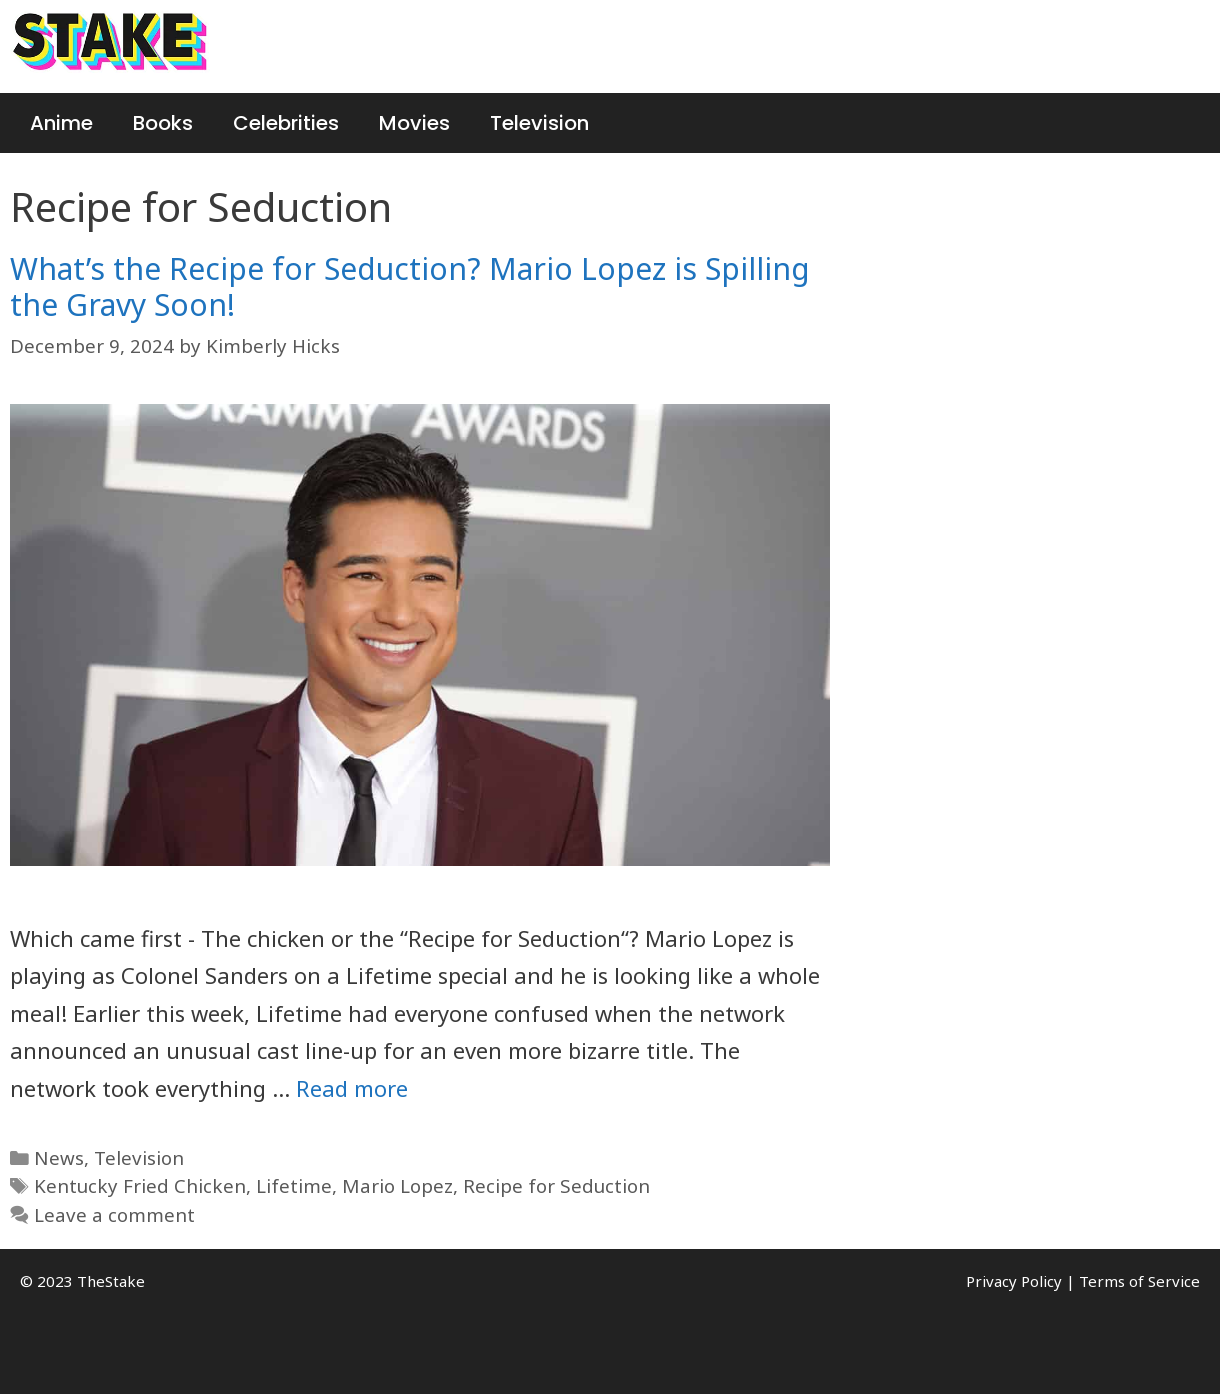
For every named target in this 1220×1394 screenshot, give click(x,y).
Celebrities (286, 123)
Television (539, 123)
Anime (61, 123)
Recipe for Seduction (556, 1185)
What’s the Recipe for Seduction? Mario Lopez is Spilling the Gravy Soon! (410, 286)
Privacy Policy (1014, 1281)
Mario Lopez (397, 1185)
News (59, 1157)
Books (163, 123)
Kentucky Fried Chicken (140, 1185)
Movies (414, 123)
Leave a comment (114, 1214)
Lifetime (294, 1185)
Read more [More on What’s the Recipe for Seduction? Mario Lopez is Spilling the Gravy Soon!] (352, 1088)
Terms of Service (1139, 1281)
